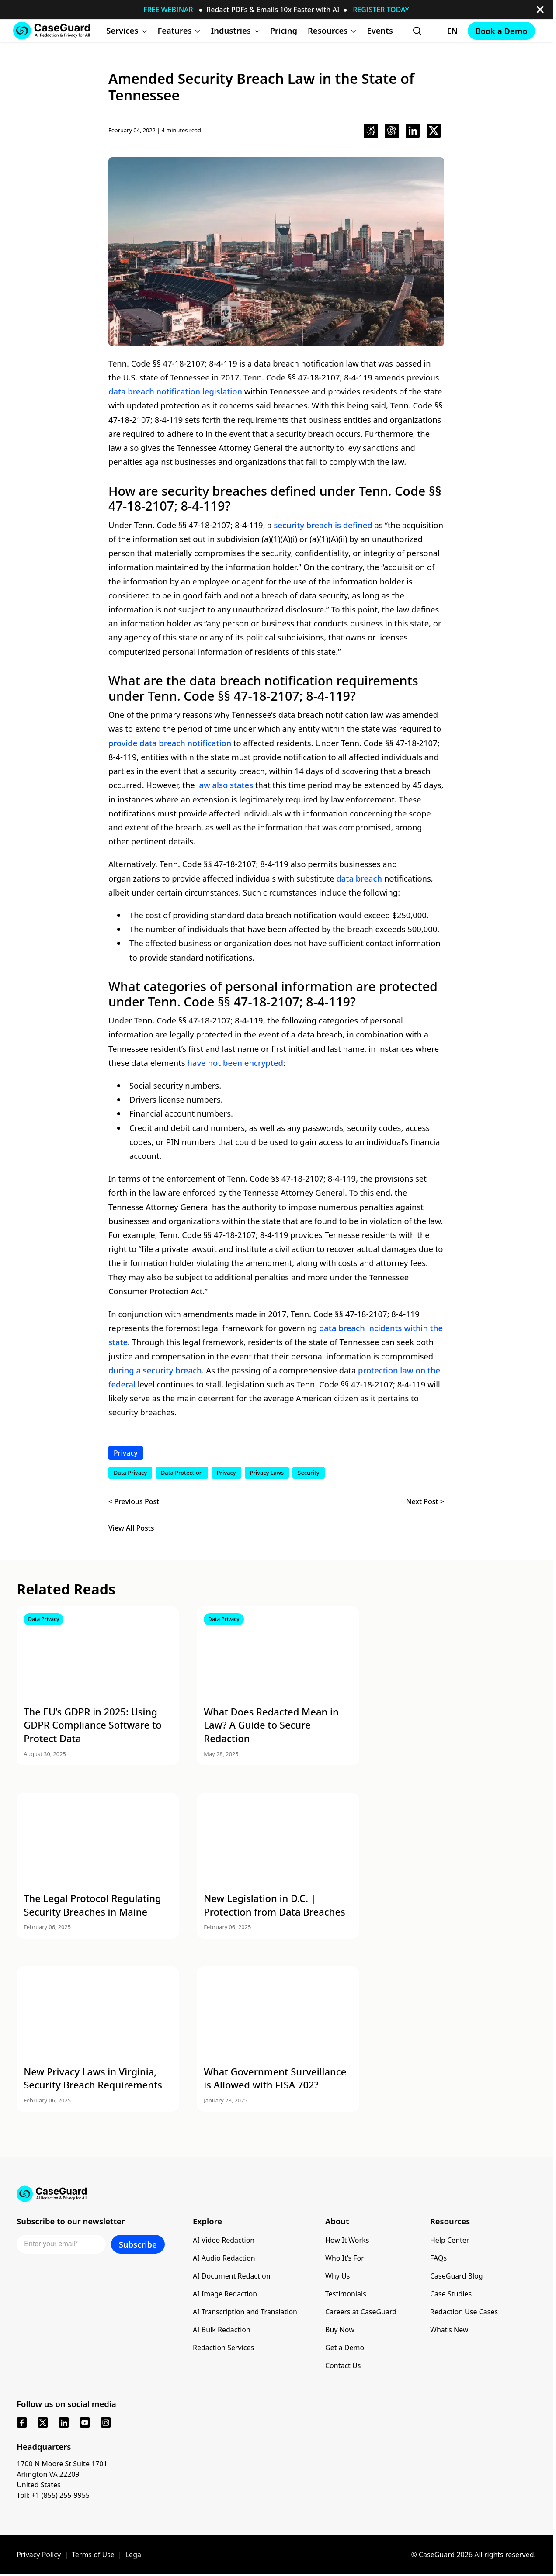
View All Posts (131, 1528)
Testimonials (345, 2294)
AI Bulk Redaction (221, 2329)
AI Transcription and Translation (245, 2312)
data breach (359, 878)
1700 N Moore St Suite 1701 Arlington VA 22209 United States (62, 2474)
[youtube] (85, 2422)
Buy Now (339, 2329)
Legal (134, 2554)
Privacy (126, 1453)
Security (308, 1472)
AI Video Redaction (223, 2240)
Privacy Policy (39, 2554)
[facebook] (22, 2422)
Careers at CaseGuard (360, 2312)
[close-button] (540, 9)
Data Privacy (130, 1472)
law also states (225, 784)
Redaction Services (223, 2347)
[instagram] (106, 2422)
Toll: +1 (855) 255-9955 (53, 2495)
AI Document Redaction (232, 2276)
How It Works (347, 2240)
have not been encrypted (235, 1062)
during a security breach (155, 1370)
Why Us (337, 2276)
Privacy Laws (267, 1472)
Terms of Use (93, 2554)
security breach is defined (323, 524)
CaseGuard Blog (456, 2276)
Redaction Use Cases (464, 2312)
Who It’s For (344, 2258)
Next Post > (425, 1501)
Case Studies (451, 2294)
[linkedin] (64, 2422)
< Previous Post (133, 1501)
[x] (43, 2422)
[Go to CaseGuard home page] (51, 30)
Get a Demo (344, 2347)
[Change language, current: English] (445, 31)
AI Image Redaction (225, 2294)
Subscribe (138, 2244)
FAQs (438, 2258)
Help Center (449, 2240)
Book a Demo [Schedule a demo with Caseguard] (501, 30)
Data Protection (182, 1472)
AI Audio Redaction (224, 2258)
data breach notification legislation (175, 391)
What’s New (449, 2329)
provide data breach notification (169, 742)
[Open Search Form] (417, 31)
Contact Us (343, 2365)
